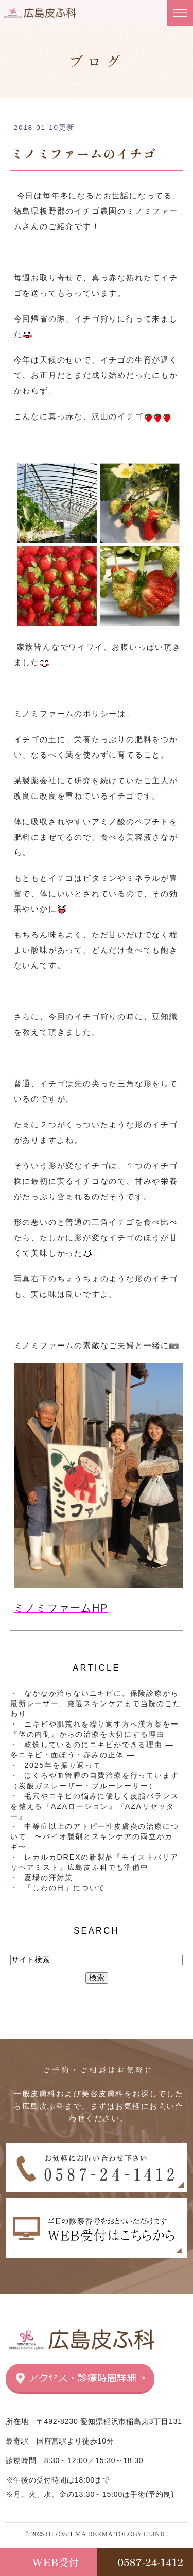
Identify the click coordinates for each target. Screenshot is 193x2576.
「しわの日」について (65, 1888)
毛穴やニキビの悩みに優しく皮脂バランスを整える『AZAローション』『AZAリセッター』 (94, 1806)
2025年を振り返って (62, 1765)
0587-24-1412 (150, 2561)
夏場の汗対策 (48, 1877)
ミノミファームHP (61, 1608)
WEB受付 (55, 2561)
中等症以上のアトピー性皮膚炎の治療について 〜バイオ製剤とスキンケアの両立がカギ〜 (94, 1836)
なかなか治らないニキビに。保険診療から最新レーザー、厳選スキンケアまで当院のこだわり (95, 1703)
